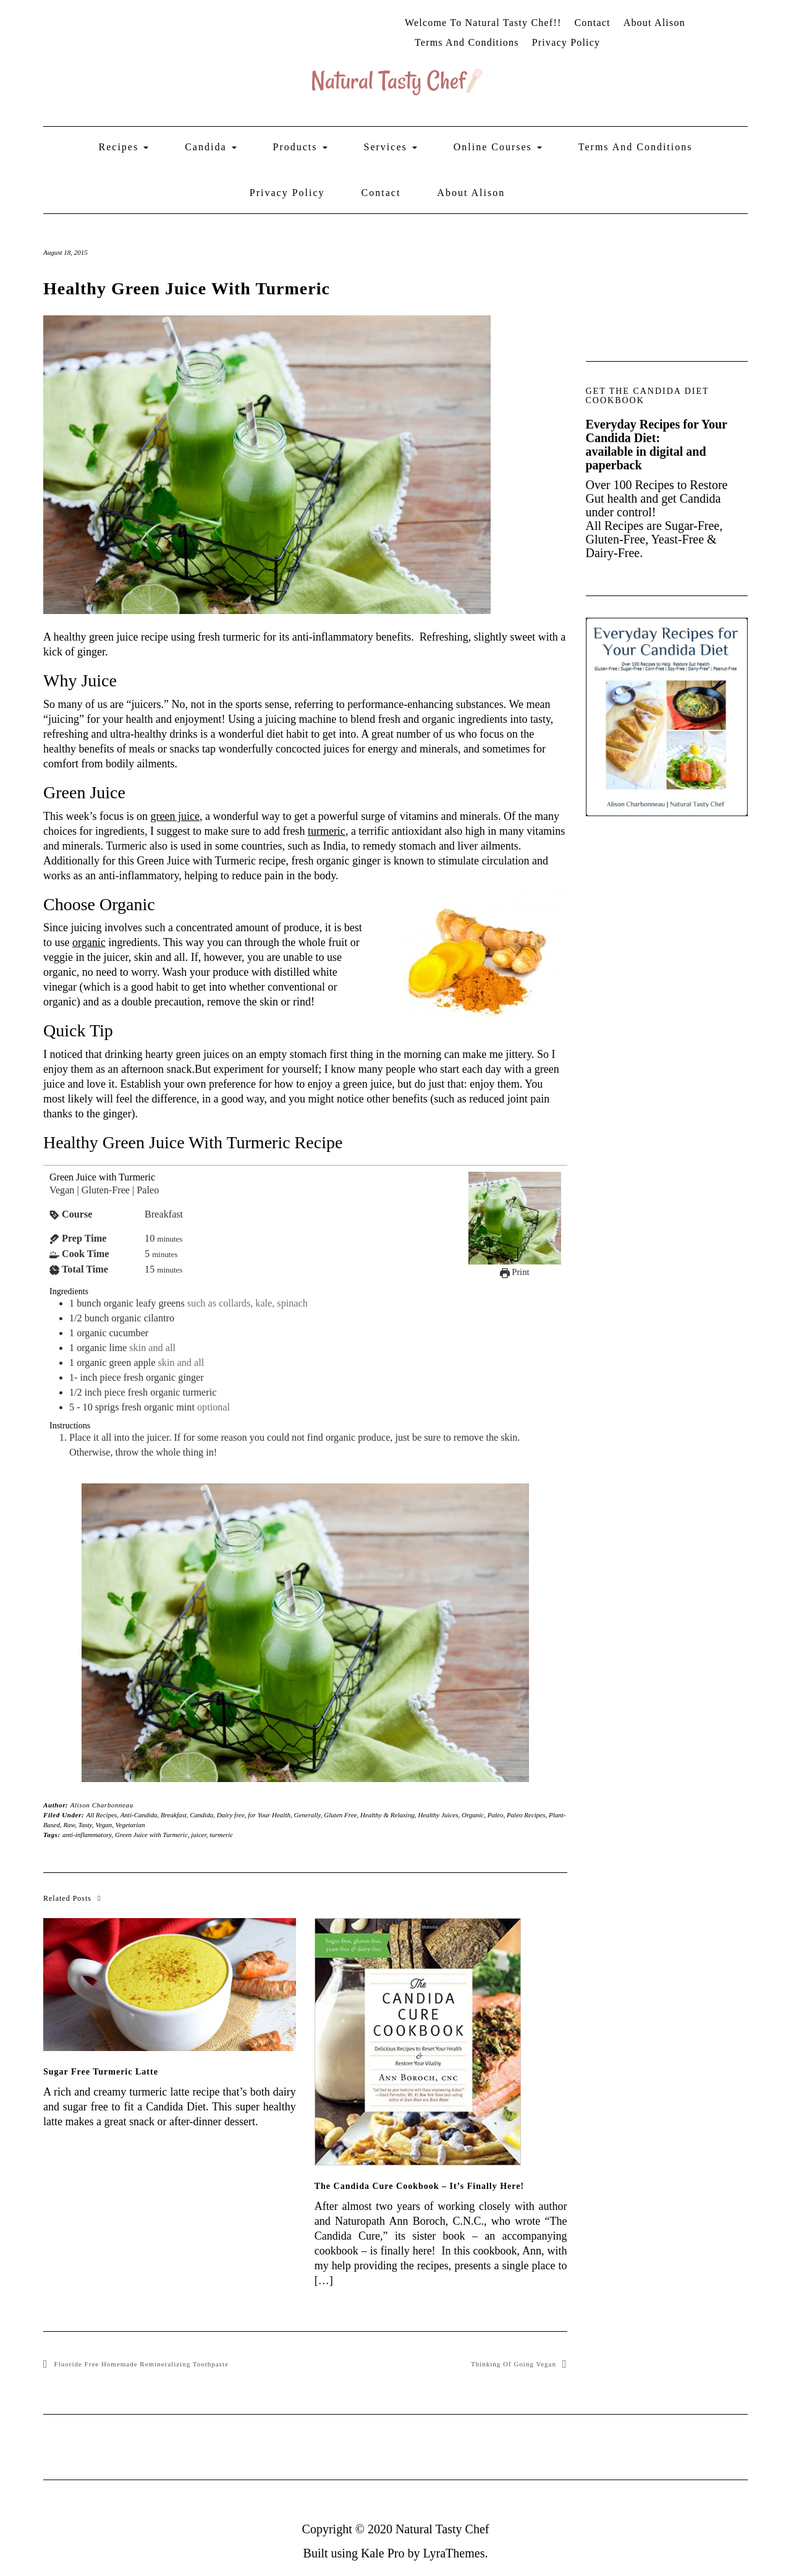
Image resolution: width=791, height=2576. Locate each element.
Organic (473, 1815)
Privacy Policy (566, 42)
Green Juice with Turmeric (151, 1834)
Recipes (124, 147)
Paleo (496, 1815)
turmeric (326, 831)
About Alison (654, 22)
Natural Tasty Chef (442, 2529)
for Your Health (269, 1815)
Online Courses (498, 147)
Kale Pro (383, 2553)
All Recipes (102, 1815)
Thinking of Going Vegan (513, 2364)
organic (89, 942)
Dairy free (231, 1815)
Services (390, 147)
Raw (69, 1824)
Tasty (85, 1824)
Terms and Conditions (467, 42)
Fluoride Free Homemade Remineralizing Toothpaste (141, 2364)
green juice (174, 816)
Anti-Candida (139, 1815)
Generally (307, 1815)
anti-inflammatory (86, 1834)
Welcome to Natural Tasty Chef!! (483, 22)
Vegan (103, 1824)
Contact (592, 22)
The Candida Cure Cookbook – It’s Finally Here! (419, 2186)
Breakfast (174, 1815)
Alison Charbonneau (101, 1805)
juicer (198, 1834)
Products (300, 147)
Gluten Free (340, 1815)
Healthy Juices (438, 1815)
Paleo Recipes (526, 1815)
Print (515, 1272)
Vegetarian (130, 1824)
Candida (210, 147)
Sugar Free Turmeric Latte (100, 2071)
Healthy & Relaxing (387, 1815)
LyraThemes (453, 2553)
